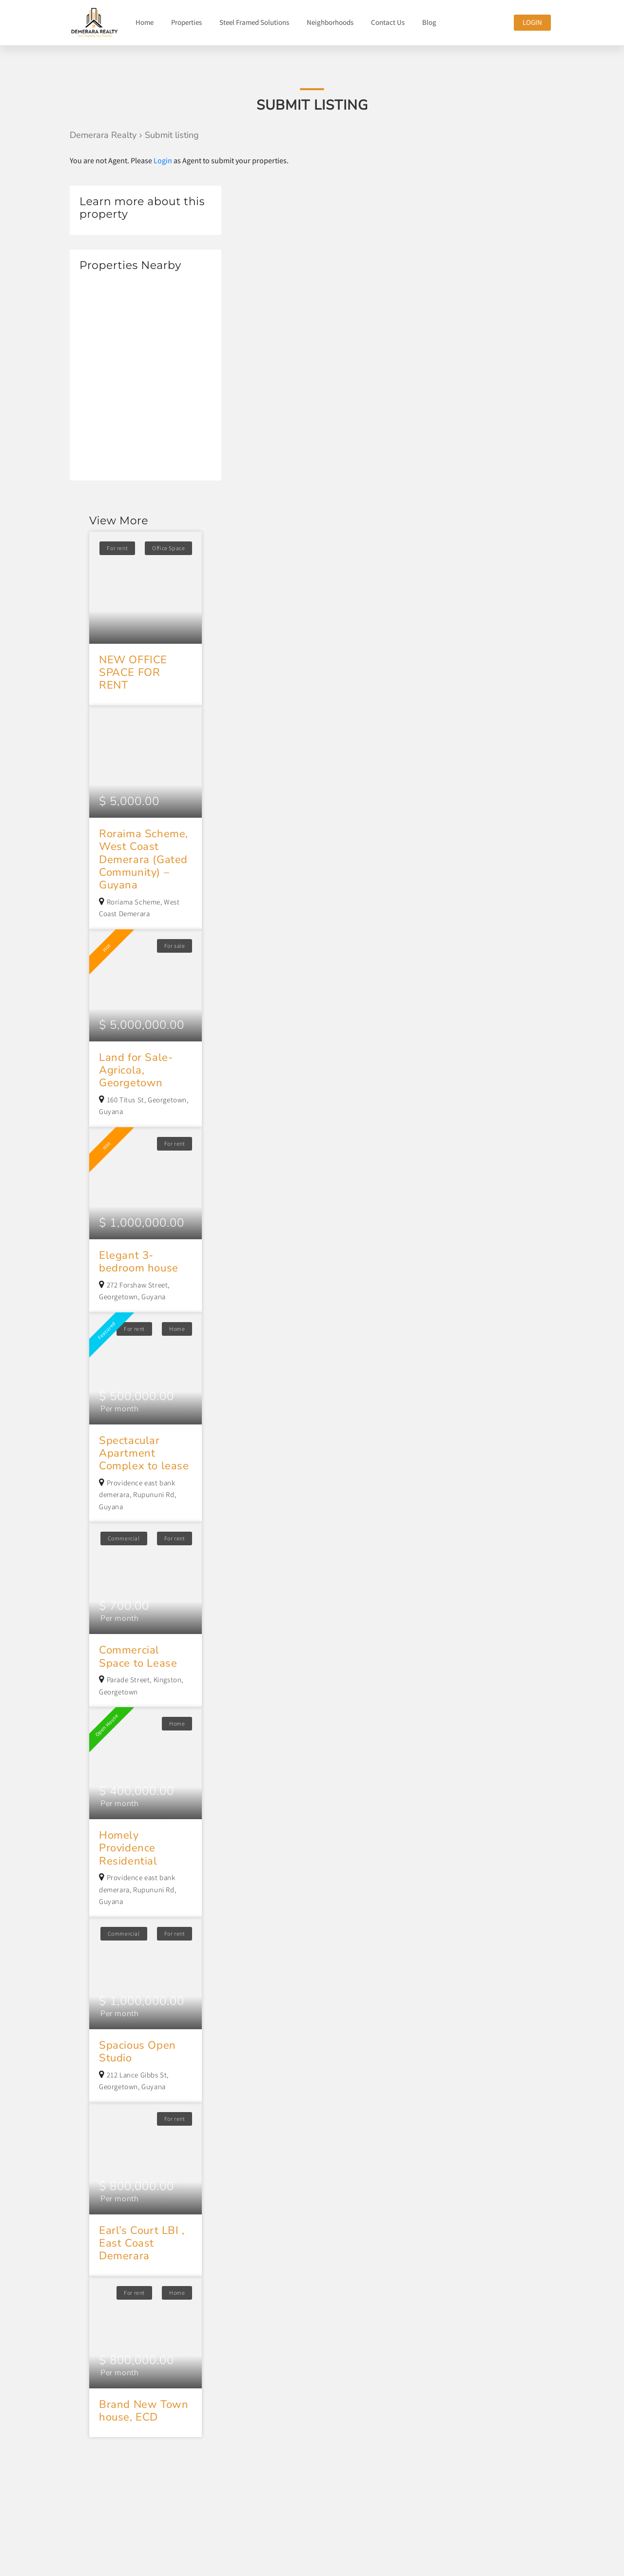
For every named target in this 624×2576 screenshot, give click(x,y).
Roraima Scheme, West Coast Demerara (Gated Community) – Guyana (143, 860)
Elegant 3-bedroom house (138, 1261)
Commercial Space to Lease (138, 1656)
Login (532, 22)
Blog (429, 22)
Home (145, 22)
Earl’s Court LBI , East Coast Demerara (142, 2243)
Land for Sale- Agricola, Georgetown (136, 1070)
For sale (174, 945)
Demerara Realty (103, 135)
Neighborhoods (330, 22)
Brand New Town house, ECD (143, 2410)
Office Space (168, 548)
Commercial (124, 1538)
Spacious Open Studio (137, 2051)
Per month (119, 1408)
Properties (186, 22)
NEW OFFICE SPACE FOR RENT (133, 673)
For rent (117, 548)
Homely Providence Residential (128, 1848)
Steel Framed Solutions (254, 22)
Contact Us (388, 22)
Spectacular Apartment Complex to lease (144, 1453)
